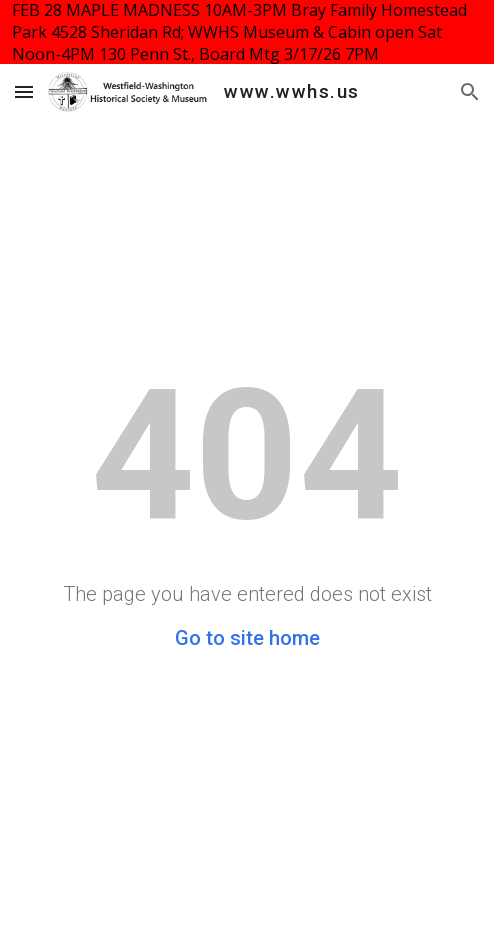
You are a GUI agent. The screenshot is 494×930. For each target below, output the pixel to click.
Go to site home (247, 638)
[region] (247, 32)
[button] (24, 91)
